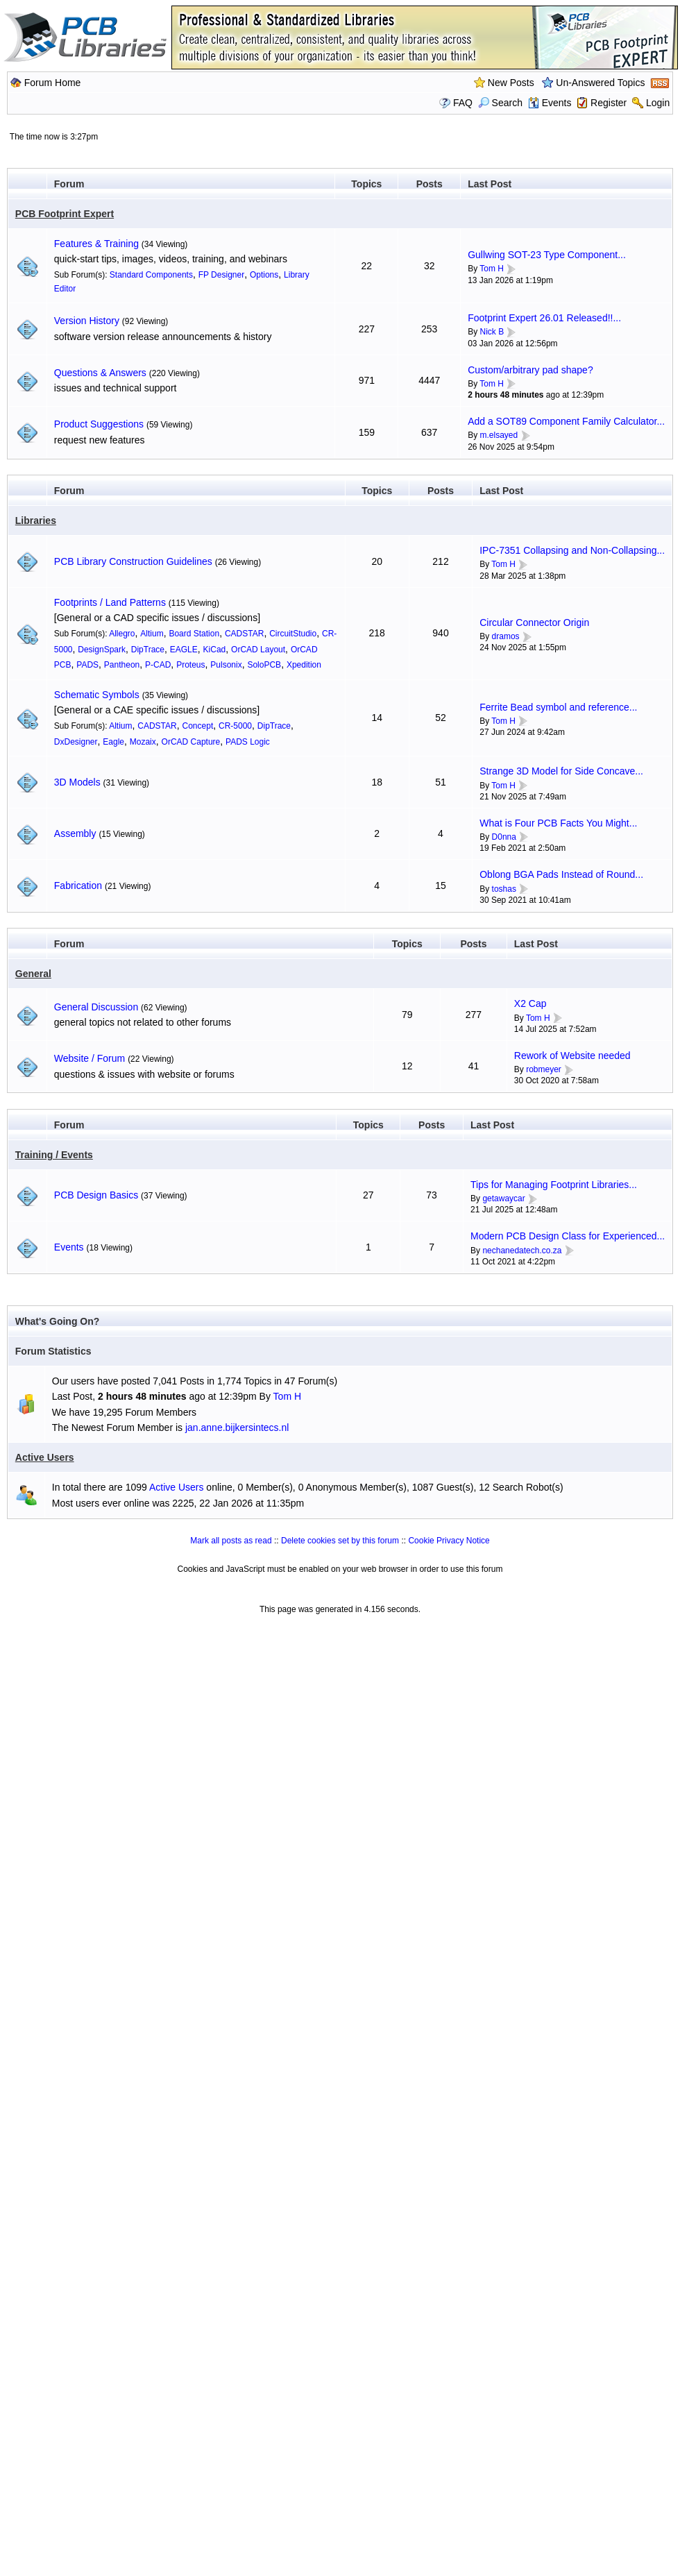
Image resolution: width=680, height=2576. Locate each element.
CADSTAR (244, 633)
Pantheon (121, 665)
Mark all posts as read (230, 1540)
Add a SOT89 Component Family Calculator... (566, 421)
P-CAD (158, 665)
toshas (504, 889)
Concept (198, 726)
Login (658, 102)
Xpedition (304, 665)
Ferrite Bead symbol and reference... (558, 707)
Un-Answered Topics (600, 82)
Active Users (44, 1457)
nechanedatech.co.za (521, 1250)
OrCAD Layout (258, 649)
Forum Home (52, 82)
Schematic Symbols (96, 694)
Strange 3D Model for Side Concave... (561, 771)
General (33, 973)
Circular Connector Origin (534, 622)
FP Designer (221, 275)
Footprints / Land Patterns (110, 602)
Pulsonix (225, 665)
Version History (86, 320)
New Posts (511, 82)
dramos (506, 636)
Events (550, 102)
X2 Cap (530, 1003)
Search (500, 102)
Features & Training (96, 243)
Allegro (122, 633)
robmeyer (543, 1069)
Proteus (190, 665)
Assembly (75, 833)
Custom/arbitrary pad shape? (530, 369)
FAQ (463, 102)
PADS (87, 665)
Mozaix (143, 742)
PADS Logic (248, 742)
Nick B (491, 332)
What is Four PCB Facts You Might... (558, 823)
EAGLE (184, 649)
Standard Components (151, 275)
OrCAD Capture (191, 742)
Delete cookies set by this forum (340, 1540)
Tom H (491, 268)
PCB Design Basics (96, 1195)
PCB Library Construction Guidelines (133, 561)
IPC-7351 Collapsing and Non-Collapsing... (572, 550)
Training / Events (54, 1154)
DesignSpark (102, 649)
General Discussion (96, 1006)
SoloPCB (264, 665)
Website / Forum (89, 1058)
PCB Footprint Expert (64, 213)
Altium (151, 633)
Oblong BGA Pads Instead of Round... (561, 874)
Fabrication (78, 885)
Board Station (194, 633)
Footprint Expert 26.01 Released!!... (544, 317)
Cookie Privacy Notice (448, 1540)
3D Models (77, 782)
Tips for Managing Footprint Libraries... (553, 1184)
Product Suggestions (99, 424)
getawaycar (503, 1198)
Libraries (35, 520)
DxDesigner (76, 742)
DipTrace (147, 649)
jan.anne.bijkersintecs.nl (237, 1427)
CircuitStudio (292, 633)
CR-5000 (235, 726)
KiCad (214, 649)
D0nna (504, 837)
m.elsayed (498, 435)
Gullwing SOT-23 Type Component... (547, 254)
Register (608, 102)
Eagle (113, 742)
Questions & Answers (100, 372)
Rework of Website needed (572, 1055)
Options (264, 275)
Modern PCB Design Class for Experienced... (567, 1236)
